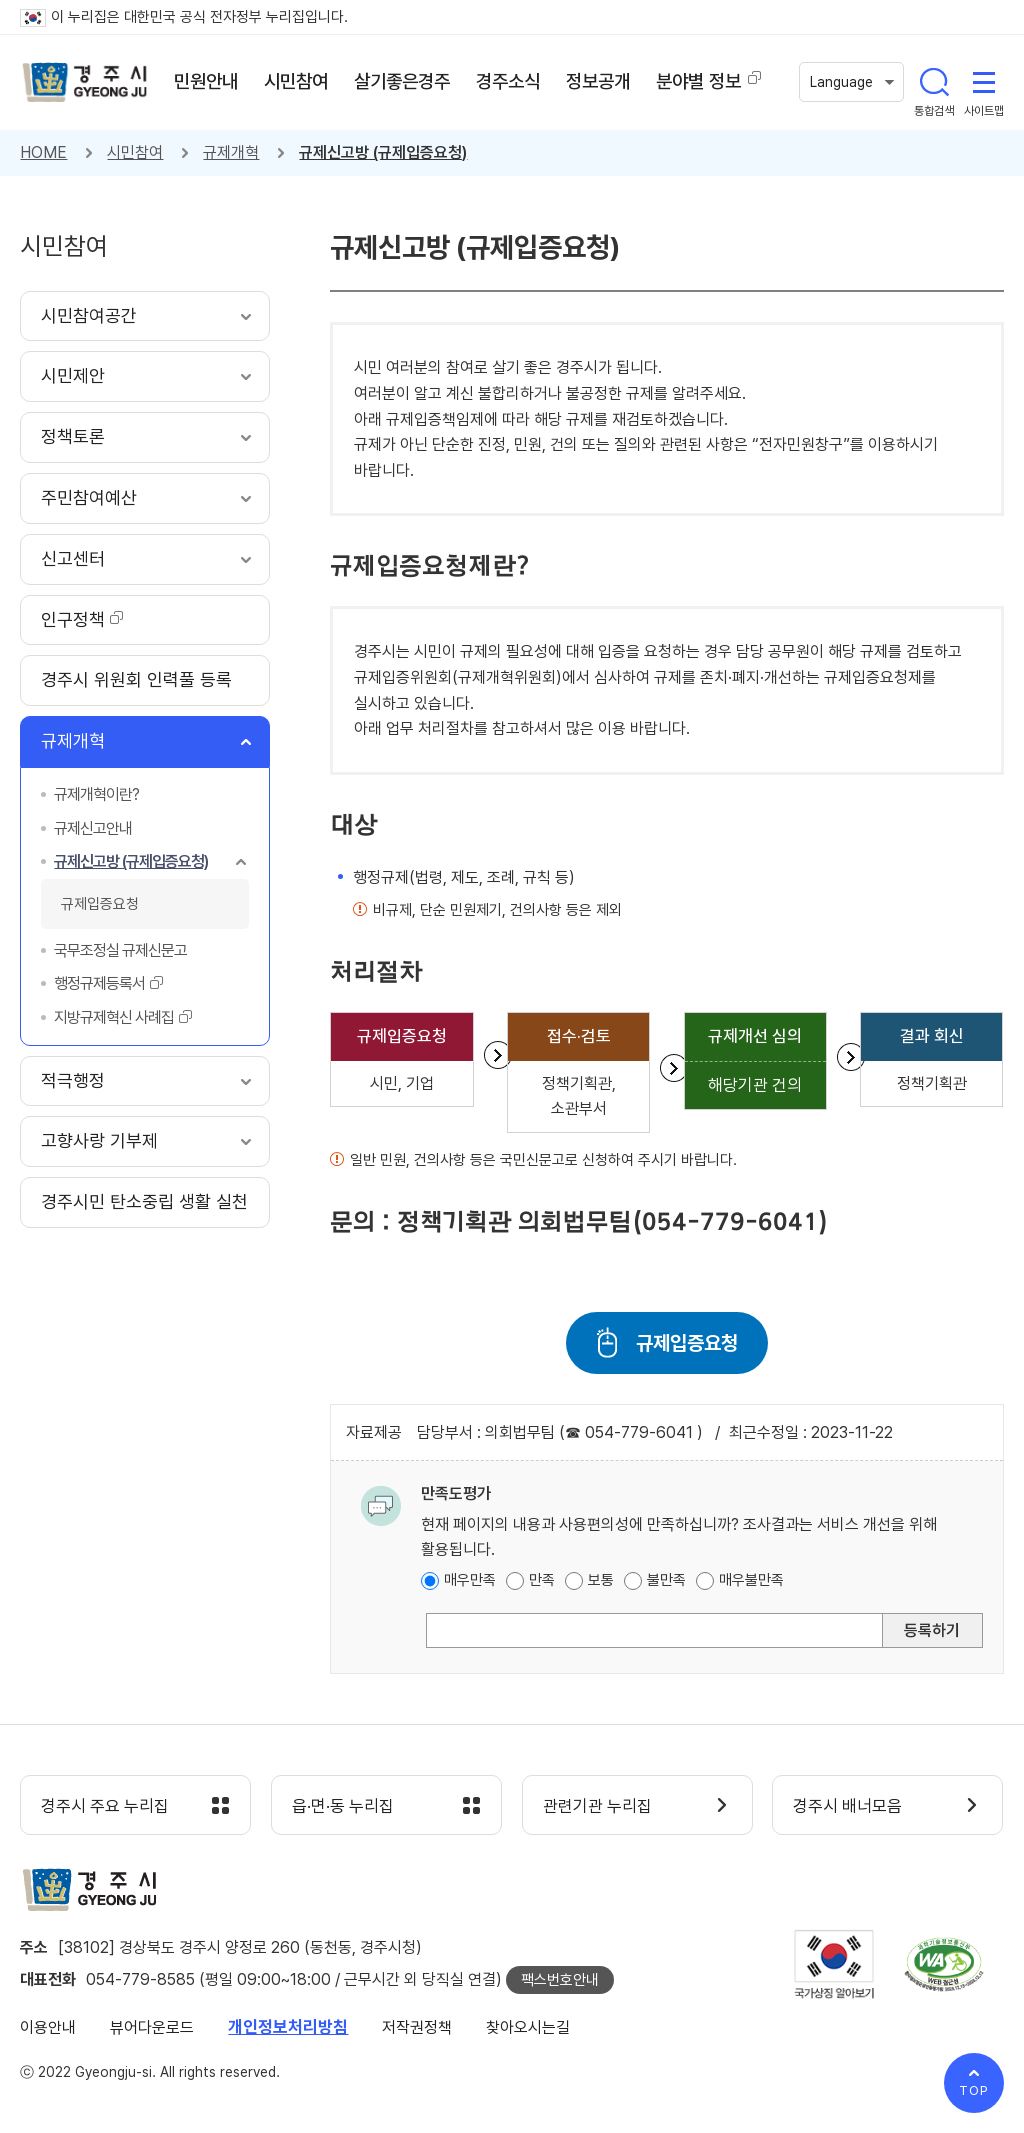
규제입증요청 (687, 1343)
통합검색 (934, 82)
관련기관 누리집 (597, 1806)
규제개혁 (231, 152)
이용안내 (48, 2027)
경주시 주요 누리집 (105, 1806)
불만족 (666, 1580)
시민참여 (135, 152)
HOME (43, 152)
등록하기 (932, 1630)
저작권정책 (417, 2027)
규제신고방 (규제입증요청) (383, 152)
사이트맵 (984, 82)
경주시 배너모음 (847, 1806)
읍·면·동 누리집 (343, 1806)
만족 (542, 1580)
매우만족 (470, 1580)
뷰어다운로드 (152, 2027)
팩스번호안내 (560, 1980)
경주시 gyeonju (85, 82)
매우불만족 (751, 1580)
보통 (601, 1580)
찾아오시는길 (528, 2027)
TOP (974, 2090)
